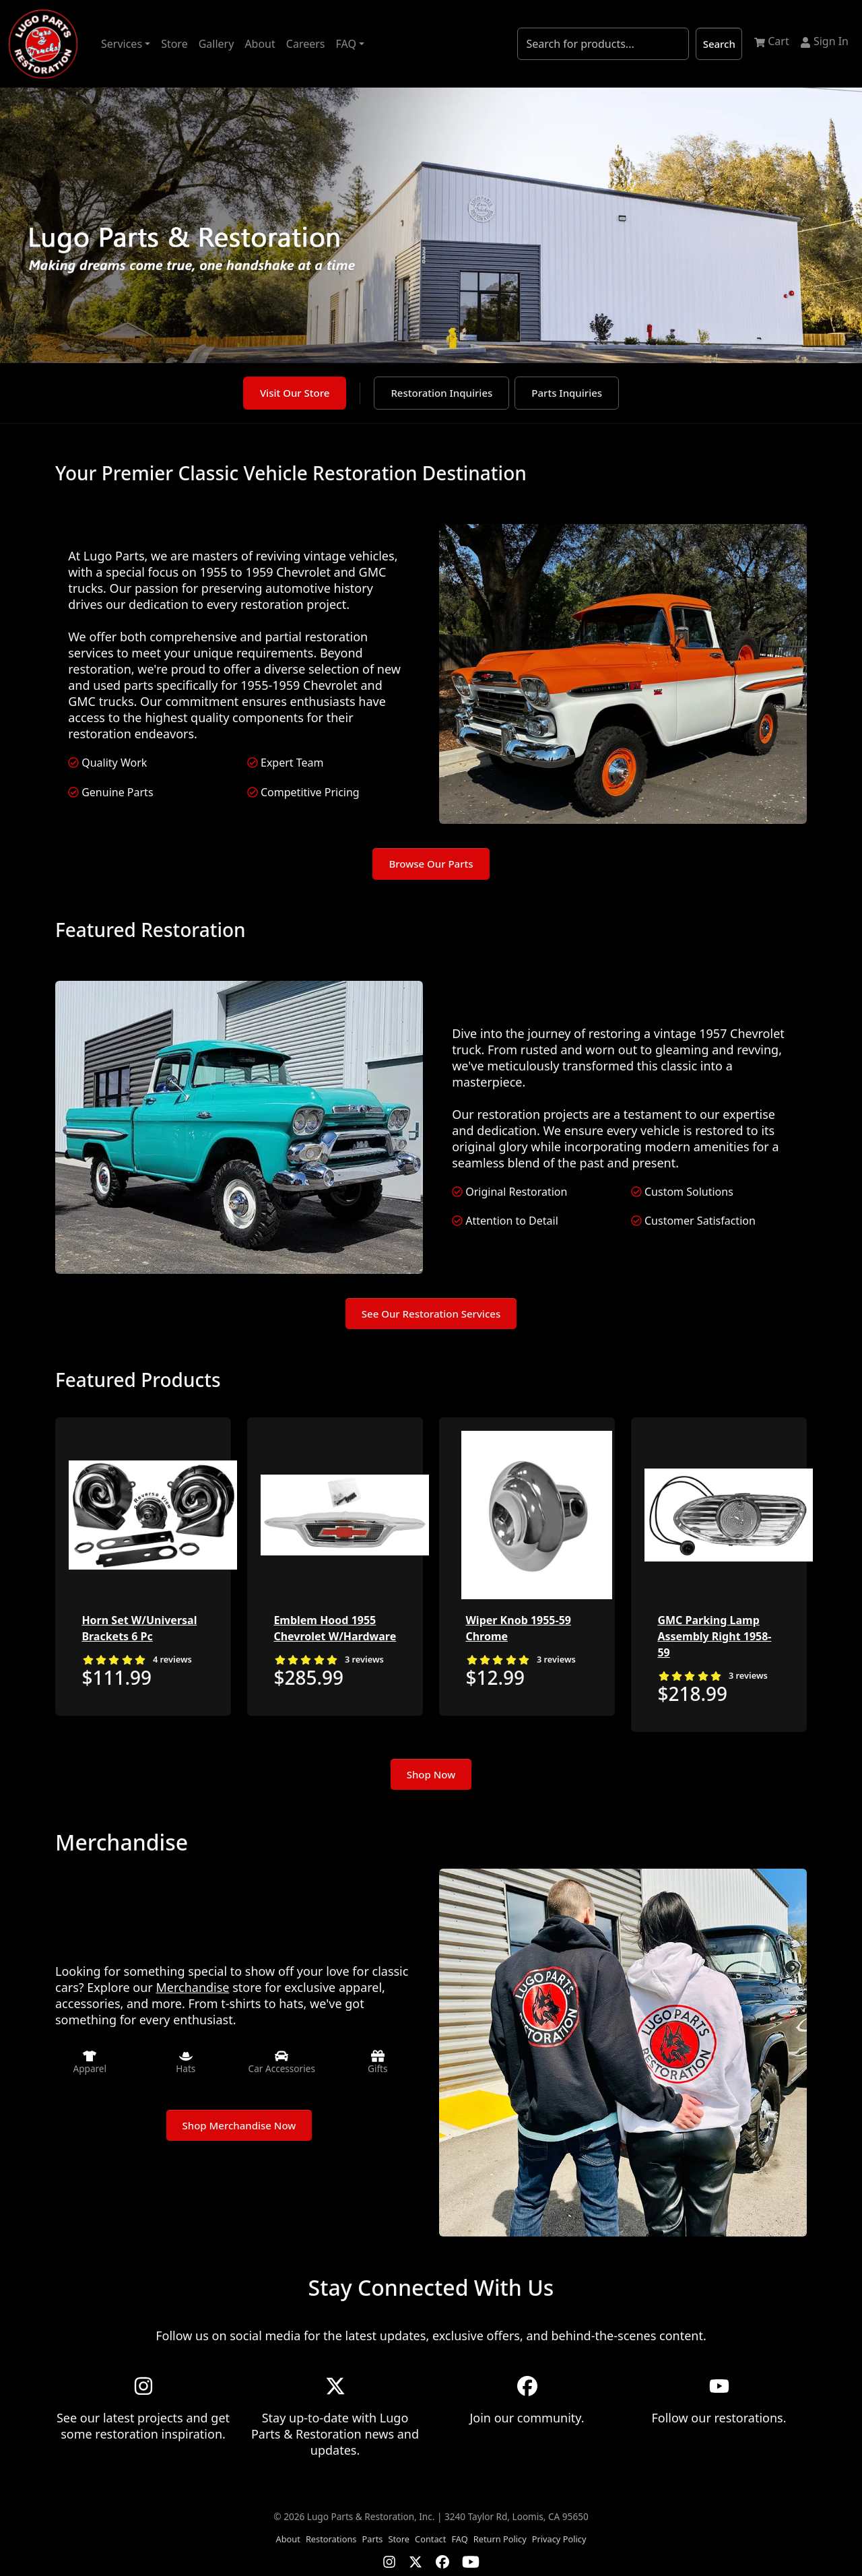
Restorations (331, 2539)
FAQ (459, 2539)
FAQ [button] (346, 43)
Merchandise (192, 1987)
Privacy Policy (559, 2539)
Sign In (824, 41)
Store (174, 43)
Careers (305, 43)
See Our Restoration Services (431, 1313)
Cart (771, 41)
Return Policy (500, 2539)
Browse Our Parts (431, 863)
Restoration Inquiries (441, 392)
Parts (372, 2539)
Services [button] (121, 43)
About (259, 43)
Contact (430, 2539)
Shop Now (431, 1774)
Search (719, 44)
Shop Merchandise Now (239, 2125)
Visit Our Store (295, 392)
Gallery (216, 43)
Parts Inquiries (566, 392)
